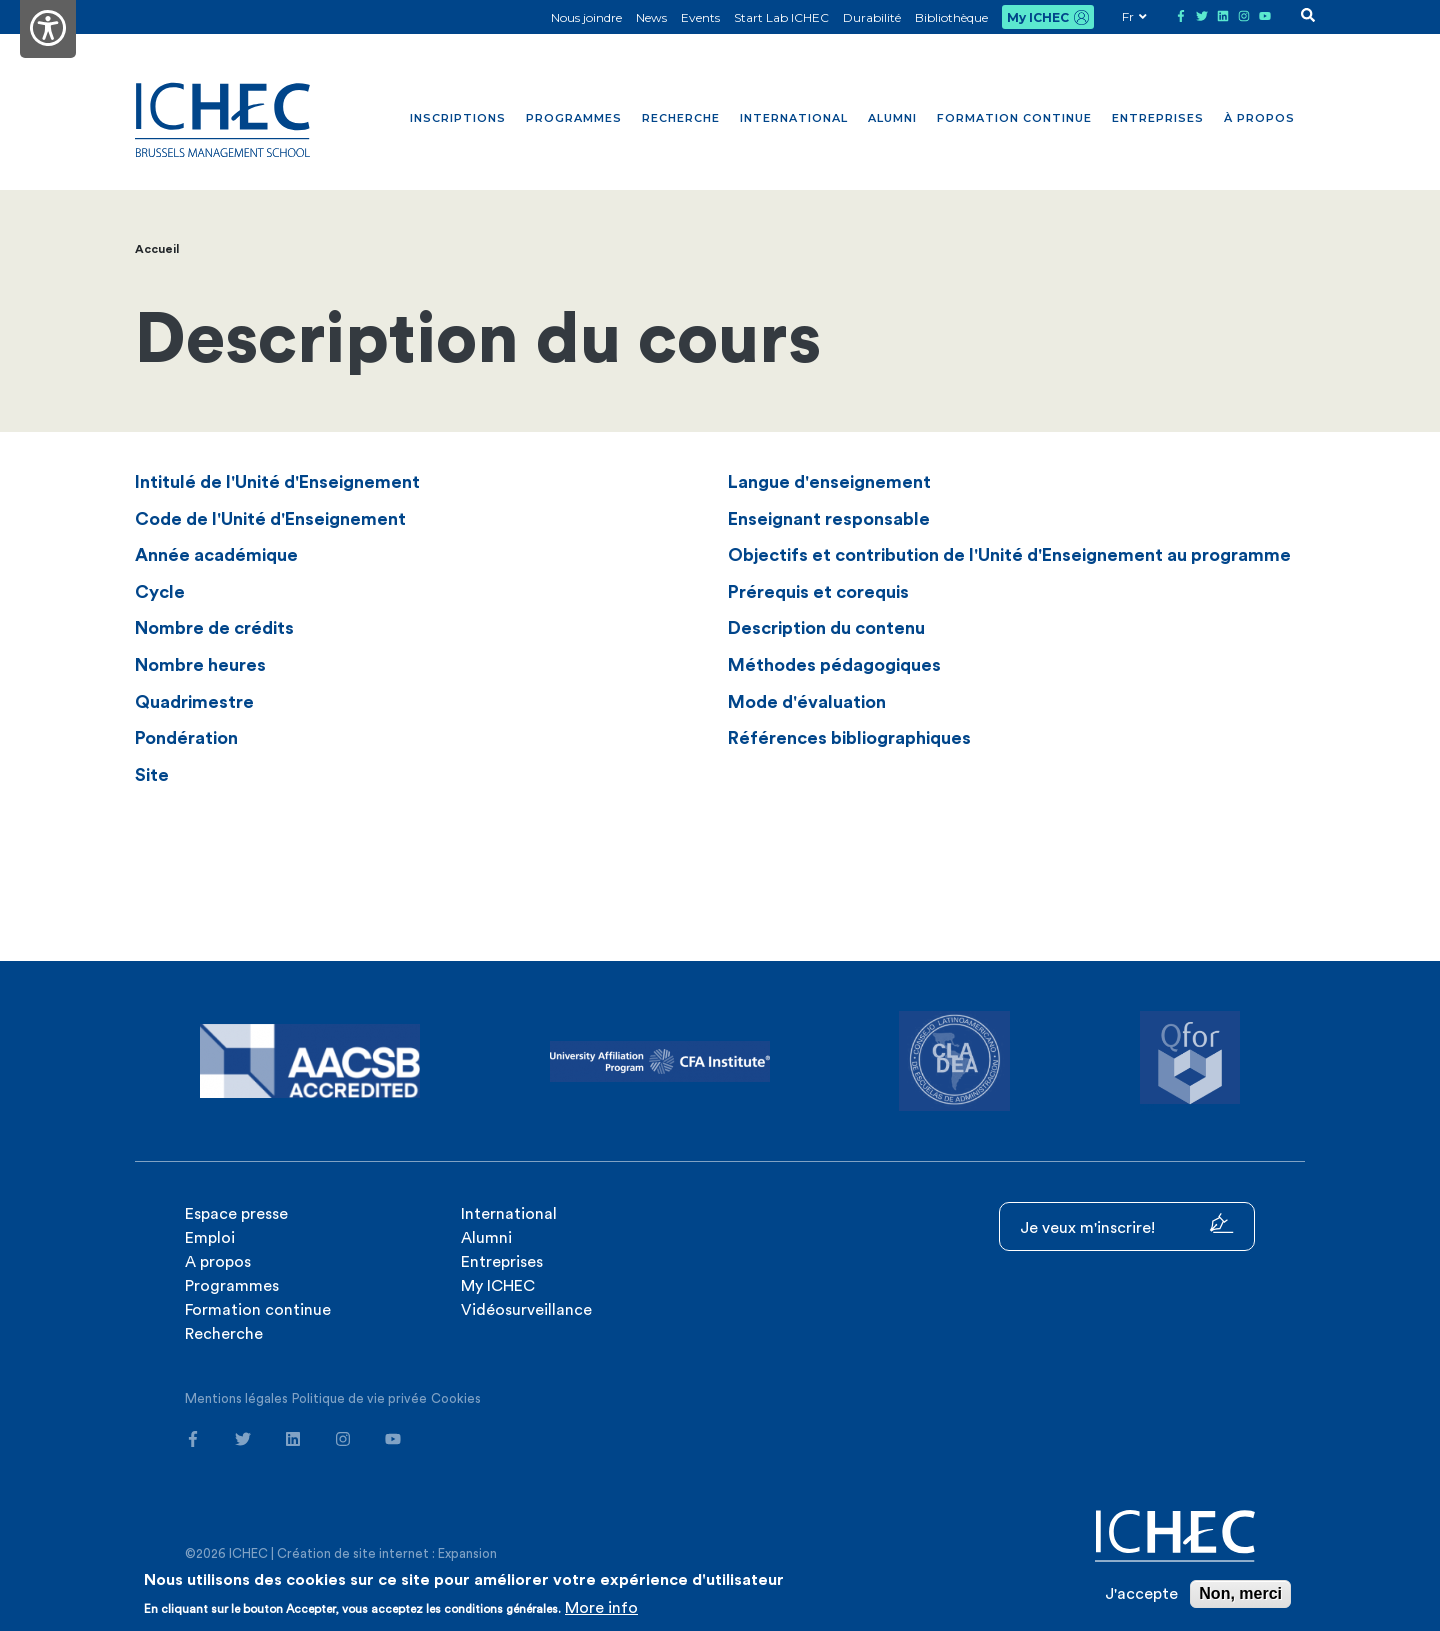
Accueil (157, 249)
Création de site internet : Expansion (387, 1553)
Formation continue (1014, 118)
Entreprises (1158, 118)
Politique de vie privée (359, 1398)
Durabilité (872, 17)
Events (700, 17)
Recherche (681, 118)
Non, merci (1240, 1593)
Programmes (574, 118)
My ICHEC (1038, 17)
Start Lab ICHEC (781, 17)
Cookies (456, 1398)
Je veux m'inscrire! (1127, 1224)
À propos (1259, 118)
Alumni (892, 118)
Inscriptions (458, 118)
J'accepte (1141, 1594)
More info (601, 1608)
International (794, 118)
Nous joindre (586, 17)
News (651, 17)
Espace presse (236, 1214)
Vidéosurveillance (526, 1310)
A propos (218, 1262)
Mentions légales (236, 1398)
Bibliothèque (951, 17)
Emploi (210, 1238)
